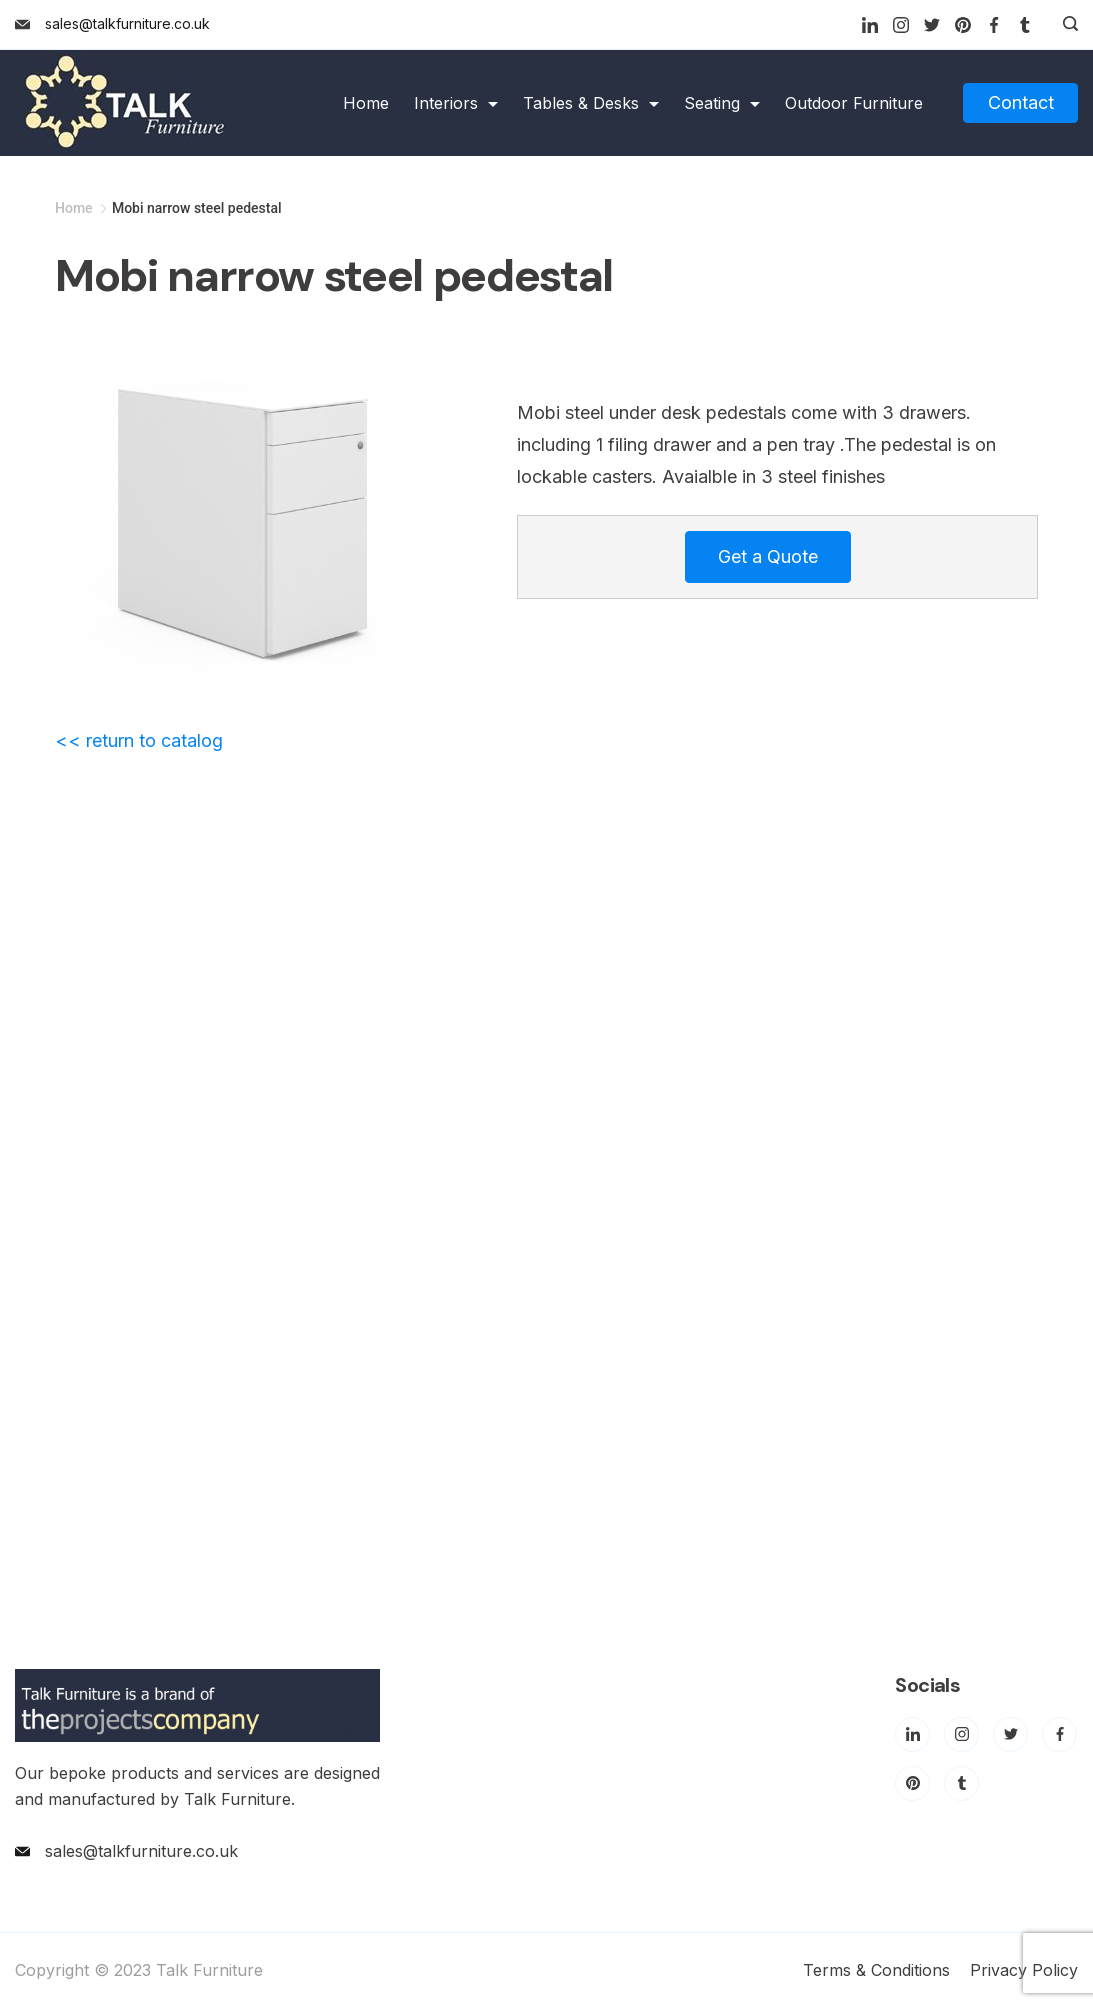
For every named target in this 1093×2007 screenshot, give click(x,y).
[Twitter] (932, 25)
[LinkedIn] (870, 25)
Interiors (456, 103)
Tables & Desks (591, 103)
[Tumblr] (1025, 25)
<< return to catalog (139, 740)
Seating (722, 103)
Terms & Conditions (876, 1970)
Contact (1021, 102)
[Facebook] (994, 25)
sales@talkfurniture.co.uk (127, 23)
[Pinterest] (963, 25)
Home (366, 103)
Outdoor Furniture (854, 103)
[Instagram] (901, 25)
